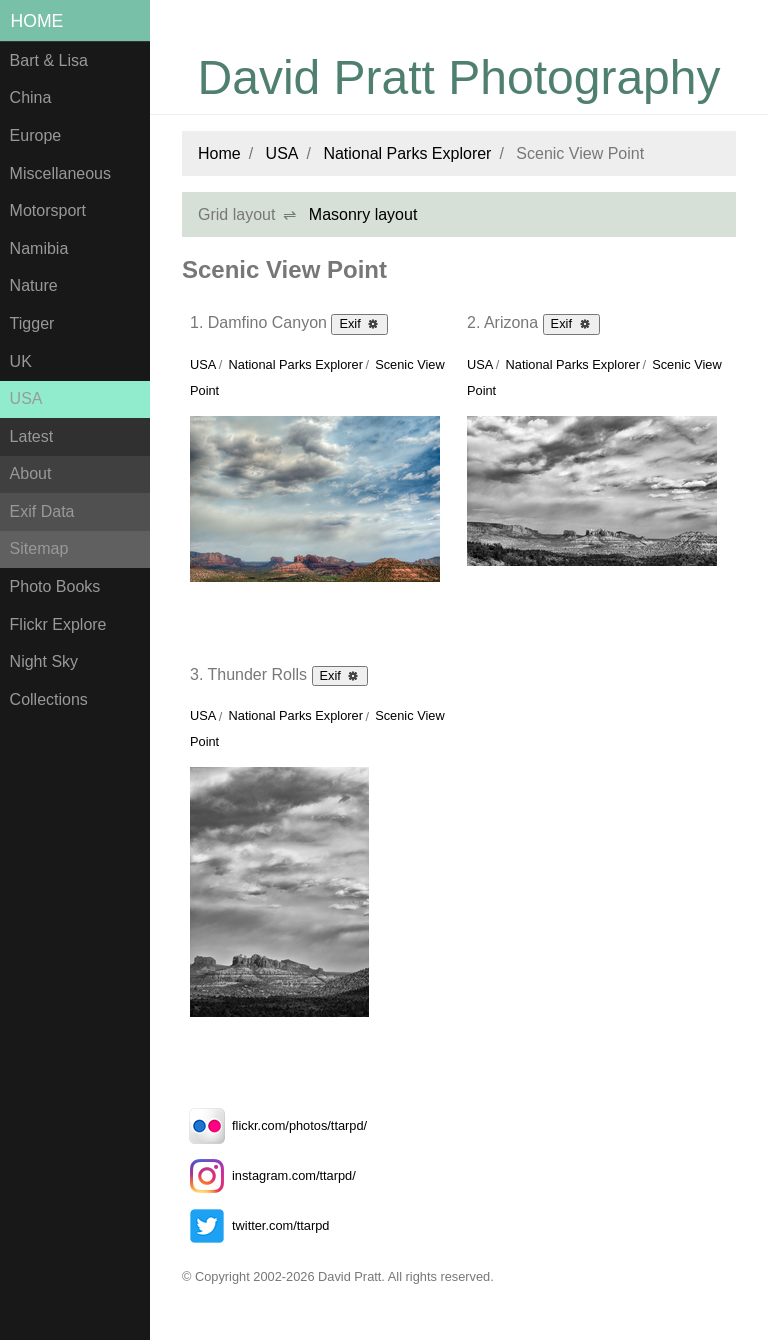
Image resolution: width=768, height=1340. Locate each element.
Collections (49, 699)
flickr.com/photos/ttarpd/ (274, 1125)
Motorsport (48, 210)
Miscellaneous (60, 173)
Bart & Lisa (49, 60)
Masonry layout (363, 214)
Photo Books (55, 586)
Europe (36, 135)
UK (21, 361)
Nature (34, 285)
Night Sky (44, 661)
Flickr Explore (58, 624)
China (31, 97)
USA (26, 398)
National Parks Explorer (407, 153)
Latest (32, 436)
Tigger (32, 323)
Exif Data (42, 511)
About (31, 473)
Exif (359, 323)
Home (37, 21)
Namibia (39, 248)
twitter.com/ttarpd (255, 1225)
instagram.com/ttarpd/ (269, 1175)
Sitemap (39, 548)
